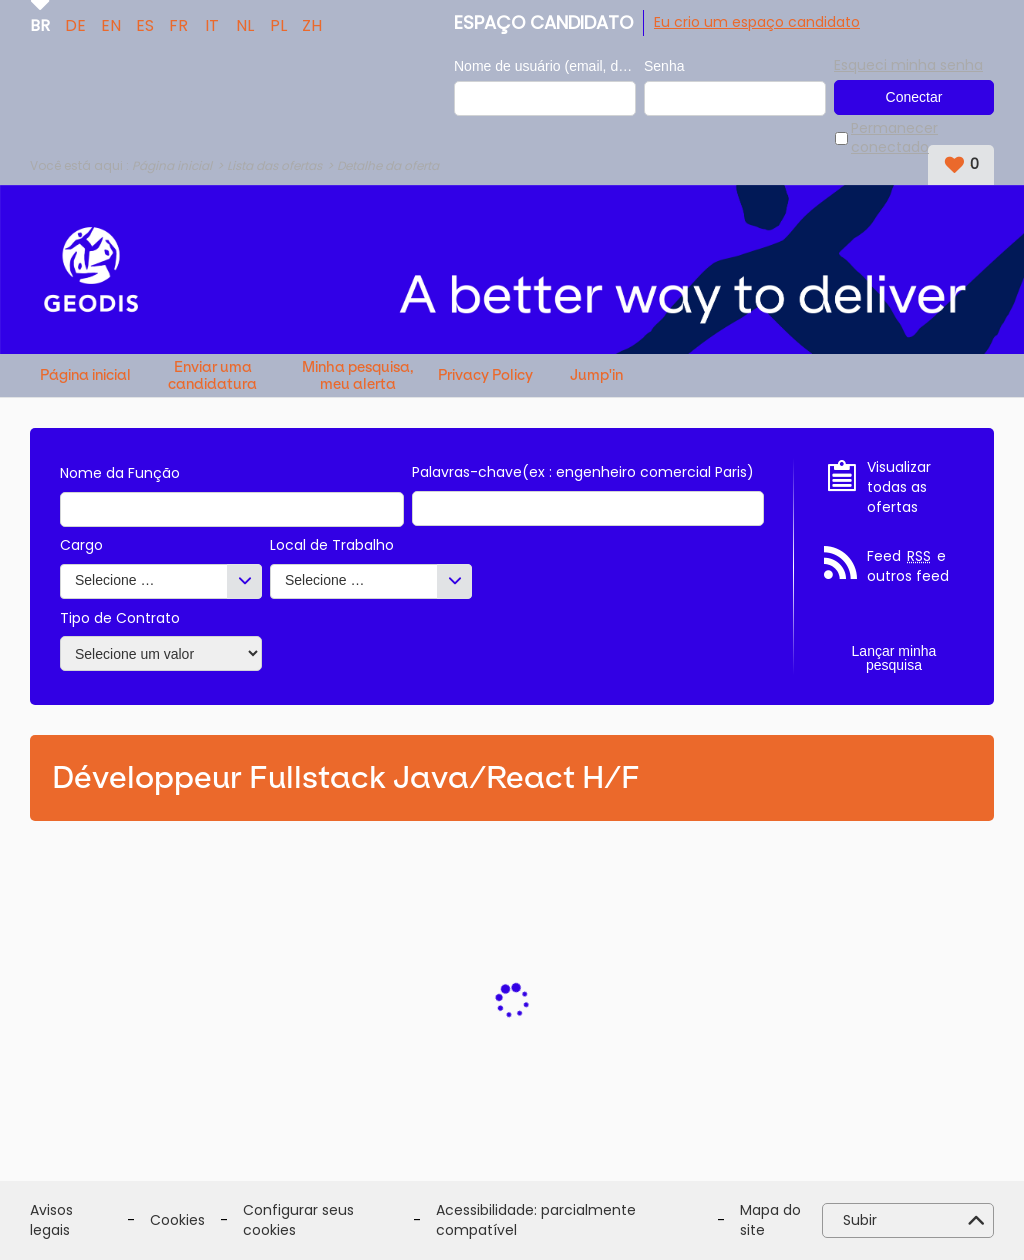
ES (145, 24)
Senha (664, 66)
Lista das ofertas (274, 165)
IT (212, 24)
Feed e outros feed (908, 566)
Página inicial (172, 165)
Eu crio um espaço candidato (757, 22)
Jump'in (596, 375)
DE (75, 24)
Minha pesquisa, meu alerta (358, 375)
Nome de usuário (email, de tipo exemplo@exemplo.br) (545, 66)
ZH (312, 24)
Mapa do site (770, 1220)
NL (245, 24)
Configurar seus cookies (298, 1220)
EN (111, 24)
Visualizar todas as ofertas (899, 487)
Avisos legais (51, 1220)
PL (278, 24)
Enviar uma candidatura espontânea (212, 375)
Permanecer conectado (894, 138)
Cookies (177, 1220)
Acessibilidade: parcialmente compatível (536, 1220)
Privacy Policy (485, 375)
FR (178, 24)
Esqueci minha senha (908, 65)
